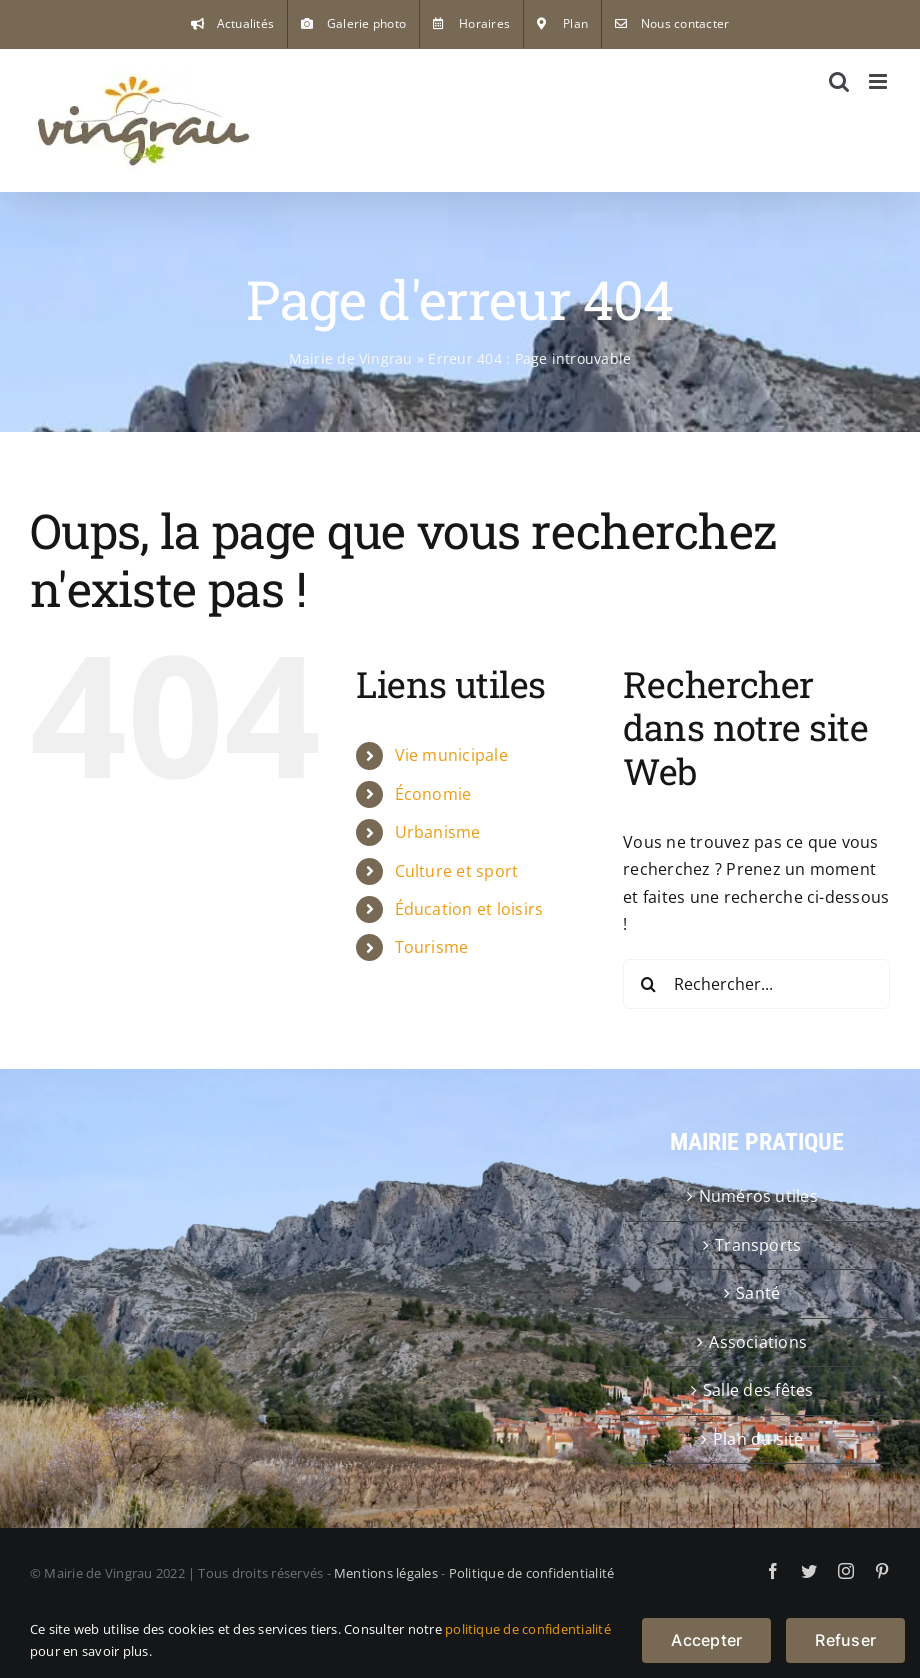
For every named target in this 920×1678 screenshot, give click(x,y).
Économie (433, 794)
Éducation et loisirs (469, 909)
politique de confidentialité (528, 1629)
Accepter (706, 1640)
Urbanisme (438, 832)
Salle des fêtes (758, 1390)
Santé (758, 1293)
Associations (758, 1342)
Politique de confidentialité (532, 1573)
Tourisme (432, 947)
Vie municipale (451, 755)
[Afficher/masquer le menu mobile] (879, 81)
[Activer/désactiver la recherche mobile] (839, 81)
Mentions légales (386, 1573)
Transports (758, 1245)
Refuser (845, 1640)
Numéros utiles (758, 1196)
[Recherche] (648, 984)
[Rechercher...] (756, 984)
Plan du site (758, 1439)
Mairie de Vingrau (351, 358)
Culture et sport (457, 871)
